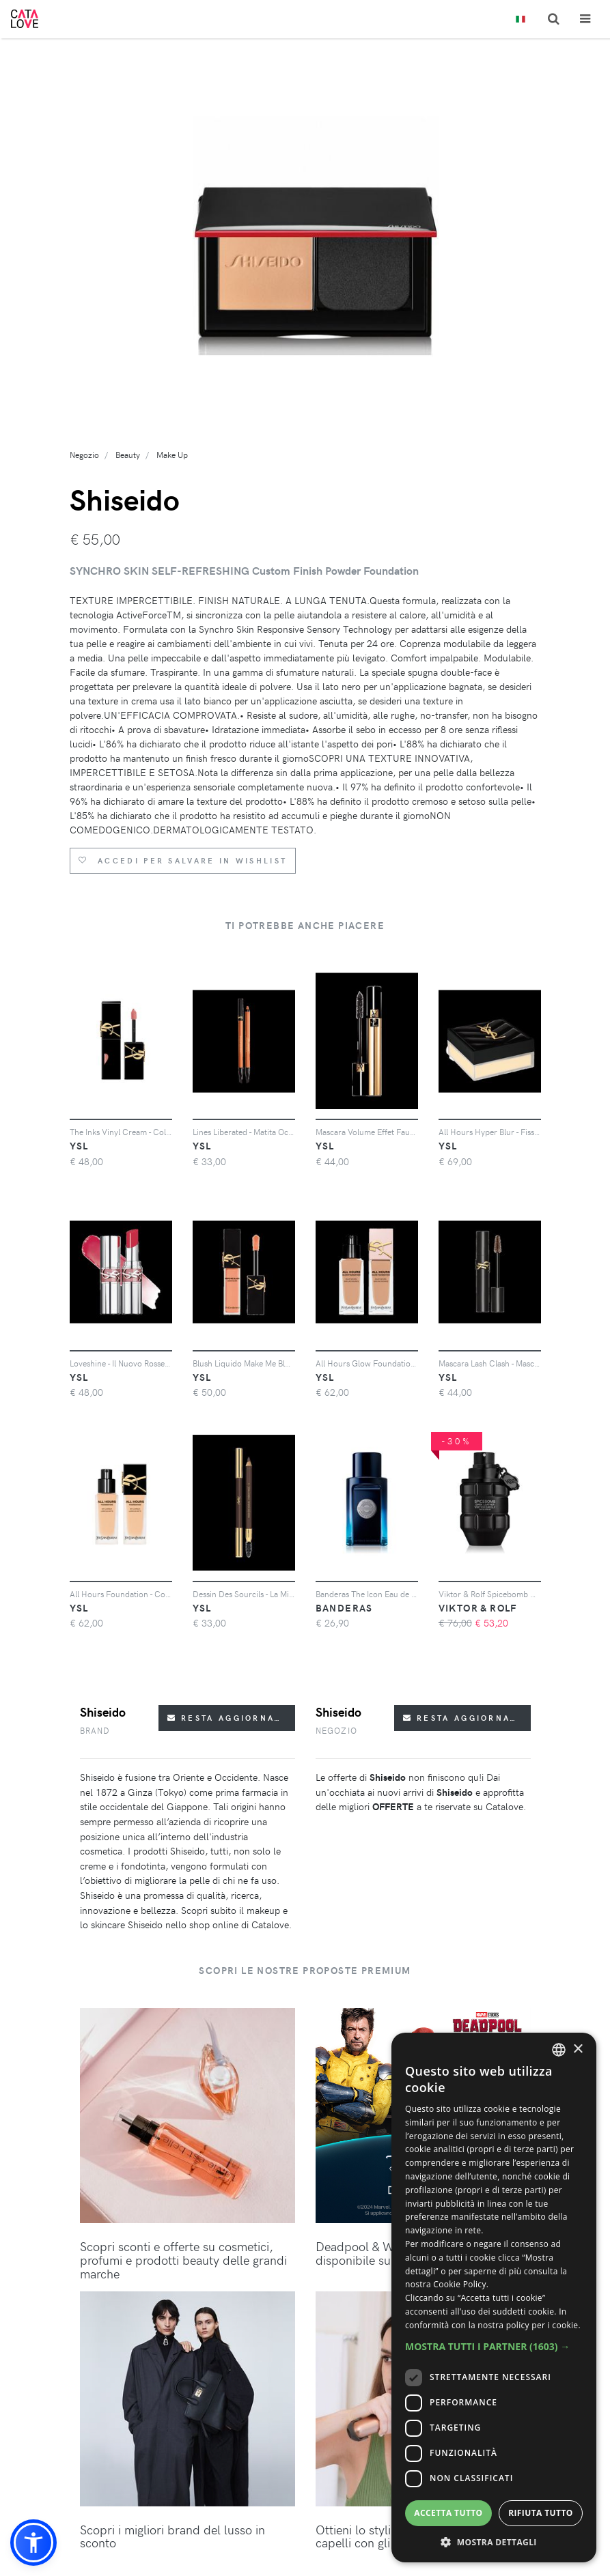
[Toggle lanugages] (520, 19)
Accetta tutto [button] (448, 2513)
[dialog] (493, 2297)
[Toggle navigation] (585, 19)
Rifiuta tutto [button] (540, 2513)
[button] (33, 2542)
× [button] (577, 2049)
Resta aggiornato (227, 1718)
